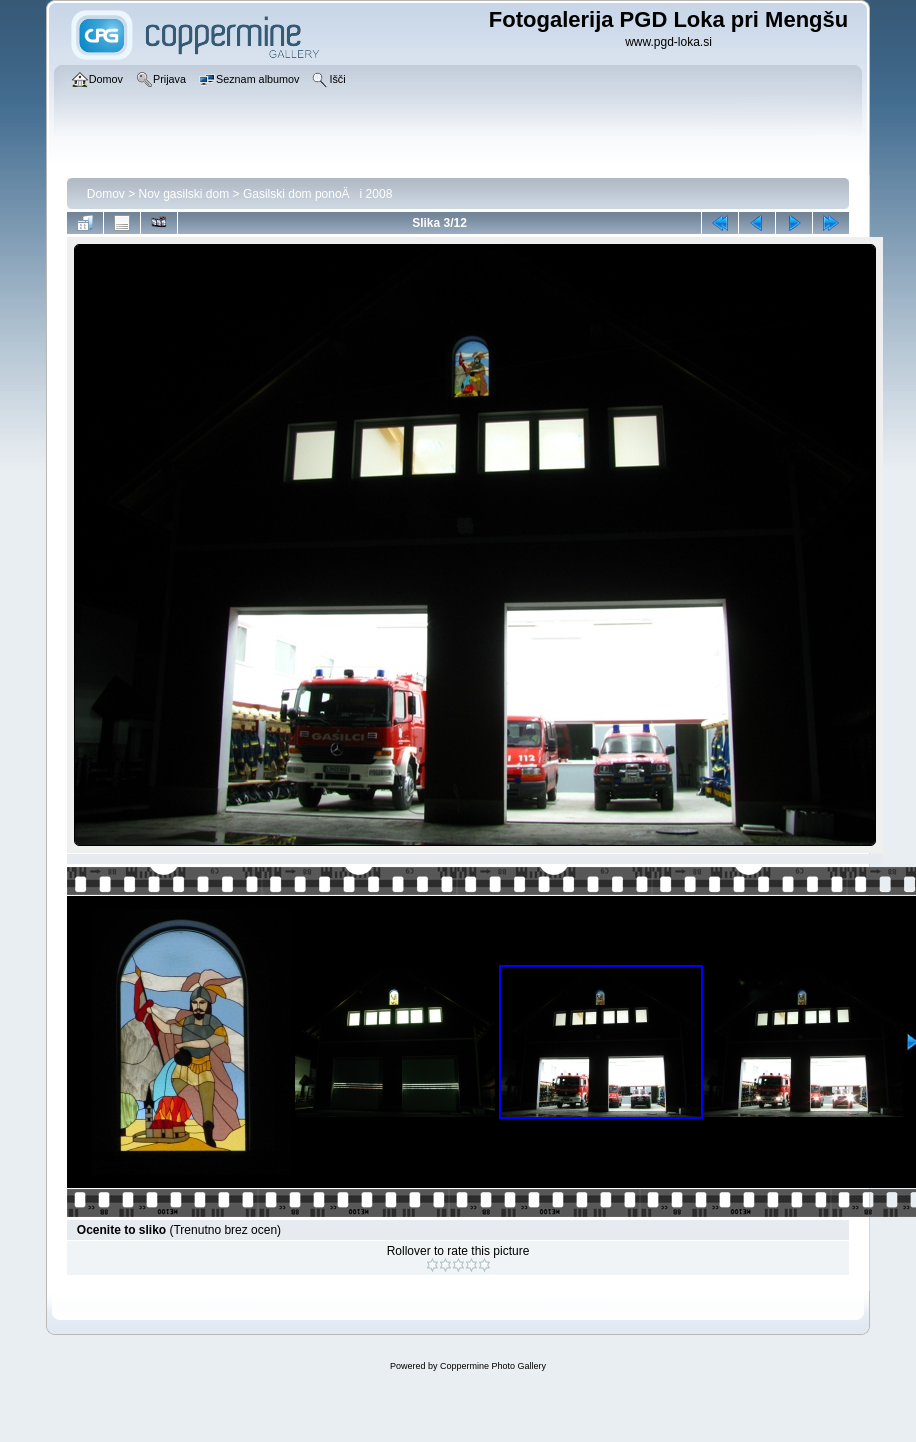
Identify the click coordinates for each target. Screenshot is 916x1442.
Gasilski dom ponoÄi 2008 (317, 194)
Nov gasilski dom (184, 194)
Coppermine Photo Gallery (493, 1366)
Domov (106, 194)
